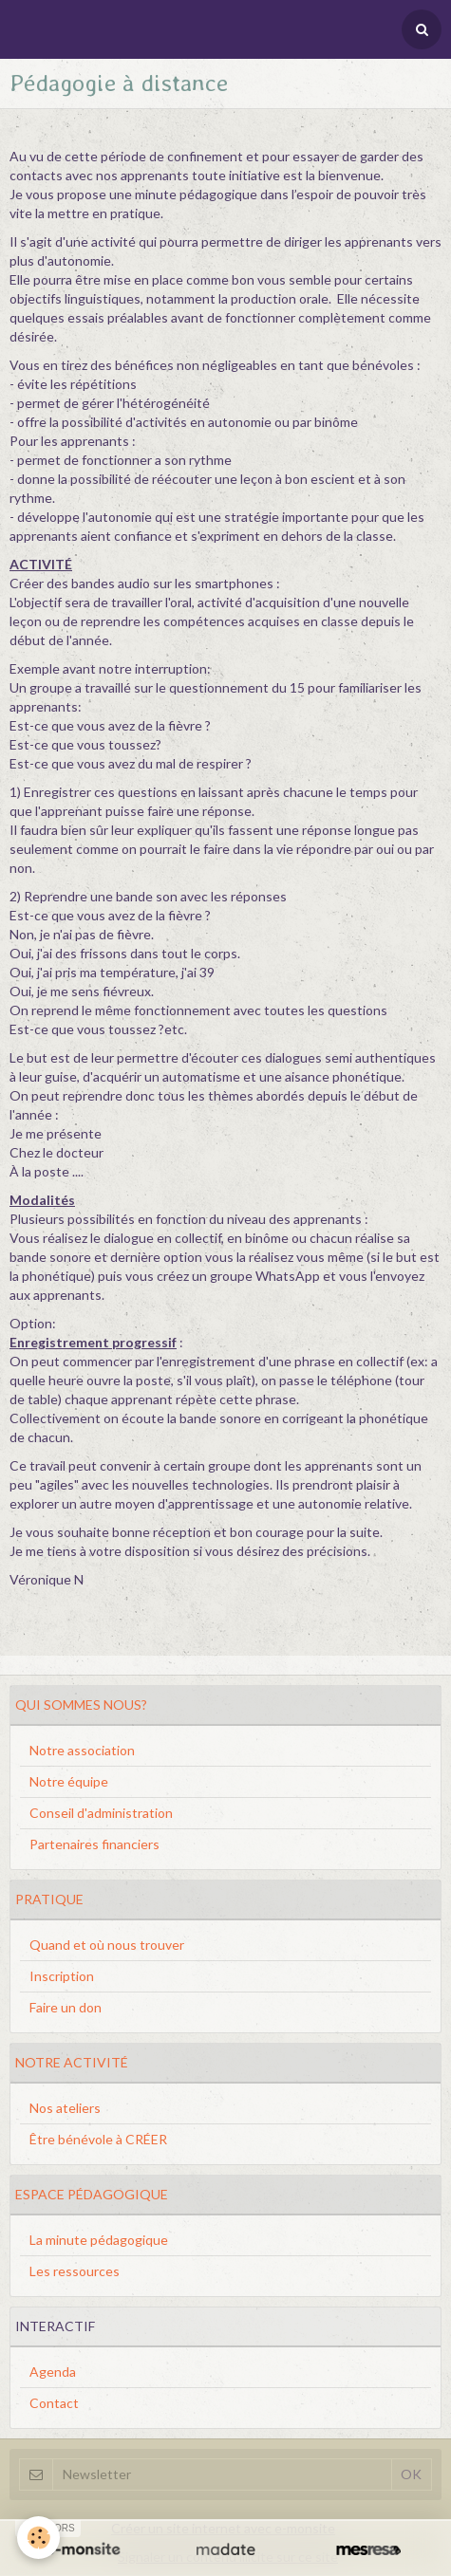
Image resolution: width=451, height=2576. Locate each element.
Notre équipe (68, 1781)
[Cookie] (38, 2537)
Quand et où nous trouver (106, 1945)
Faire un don (65, 2007)
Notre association (82, 1750)
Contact (54, 2403)
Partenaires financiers (94, 1844)
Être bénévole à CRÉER (98, 2139)
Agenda (52, 2371)
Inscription (61, 1976)
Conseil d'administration (101, 1813)
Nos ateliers (65, 2108)
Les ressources (74, 2271)
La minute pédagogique (98, 2240)
